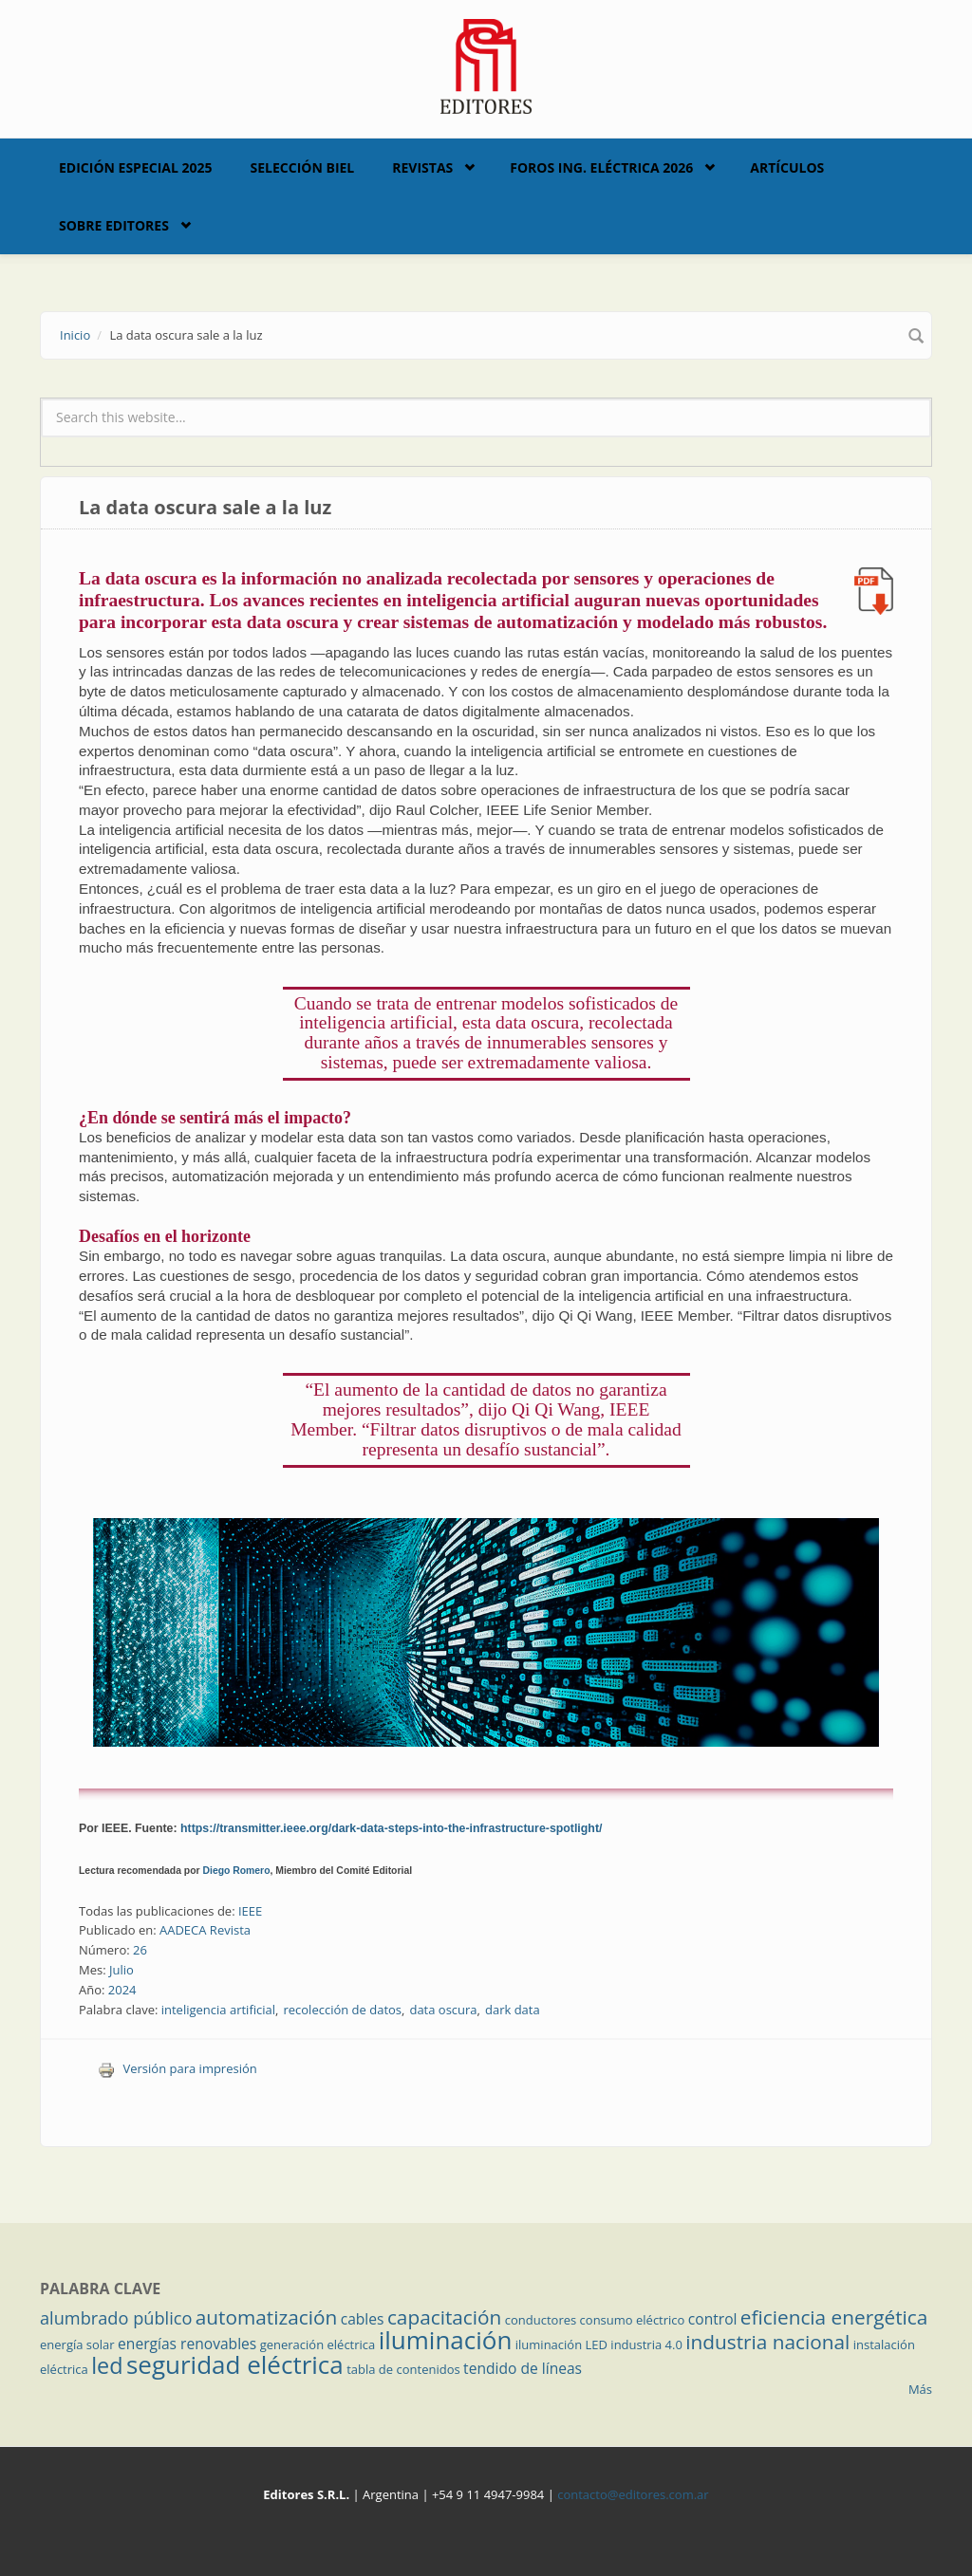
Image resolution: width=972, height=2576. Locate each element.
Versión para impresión (177, 2068)
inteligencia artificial (218, 2009)
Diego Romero (237, 1870)
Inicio (75, 334)
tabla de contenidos (403, 2369)
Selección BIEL (303, 167)
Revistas (422, 167)
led (106, 2365)
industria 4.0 (646, 2344)
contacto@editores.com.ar (632, 2494)
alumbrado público (116, 2318)
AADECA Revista (205, 1929)
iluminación (446, 2340)
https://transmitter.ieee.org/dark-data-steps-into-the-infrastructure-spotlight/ (391, 1828)
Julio (121, 1969)
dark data (512, 2009)
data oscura (443, 2009)
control (713, 2318)
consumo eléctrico (632, 2319)
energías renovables (187, 2343)
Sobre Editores (114, 225)
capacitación (444, 2317)
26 (140, 1949)
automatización (267, 2317)
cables (362, 2318)
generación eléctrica (318, 2344)
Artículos (787, 167)
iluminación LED (561, 2344)
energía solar (77, 2344)
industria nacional (767, 2341)
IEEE (250, 1910)
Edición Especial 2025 (136, 167)
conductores (540, 2319)
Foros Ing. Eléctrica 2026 (601, 167)
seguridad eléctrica (235, 2364)
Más (920, 2389)
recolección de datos (342, 2009)
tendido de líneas (522, 2368)
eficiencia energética (834, 2317)
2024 (122, 1989)
